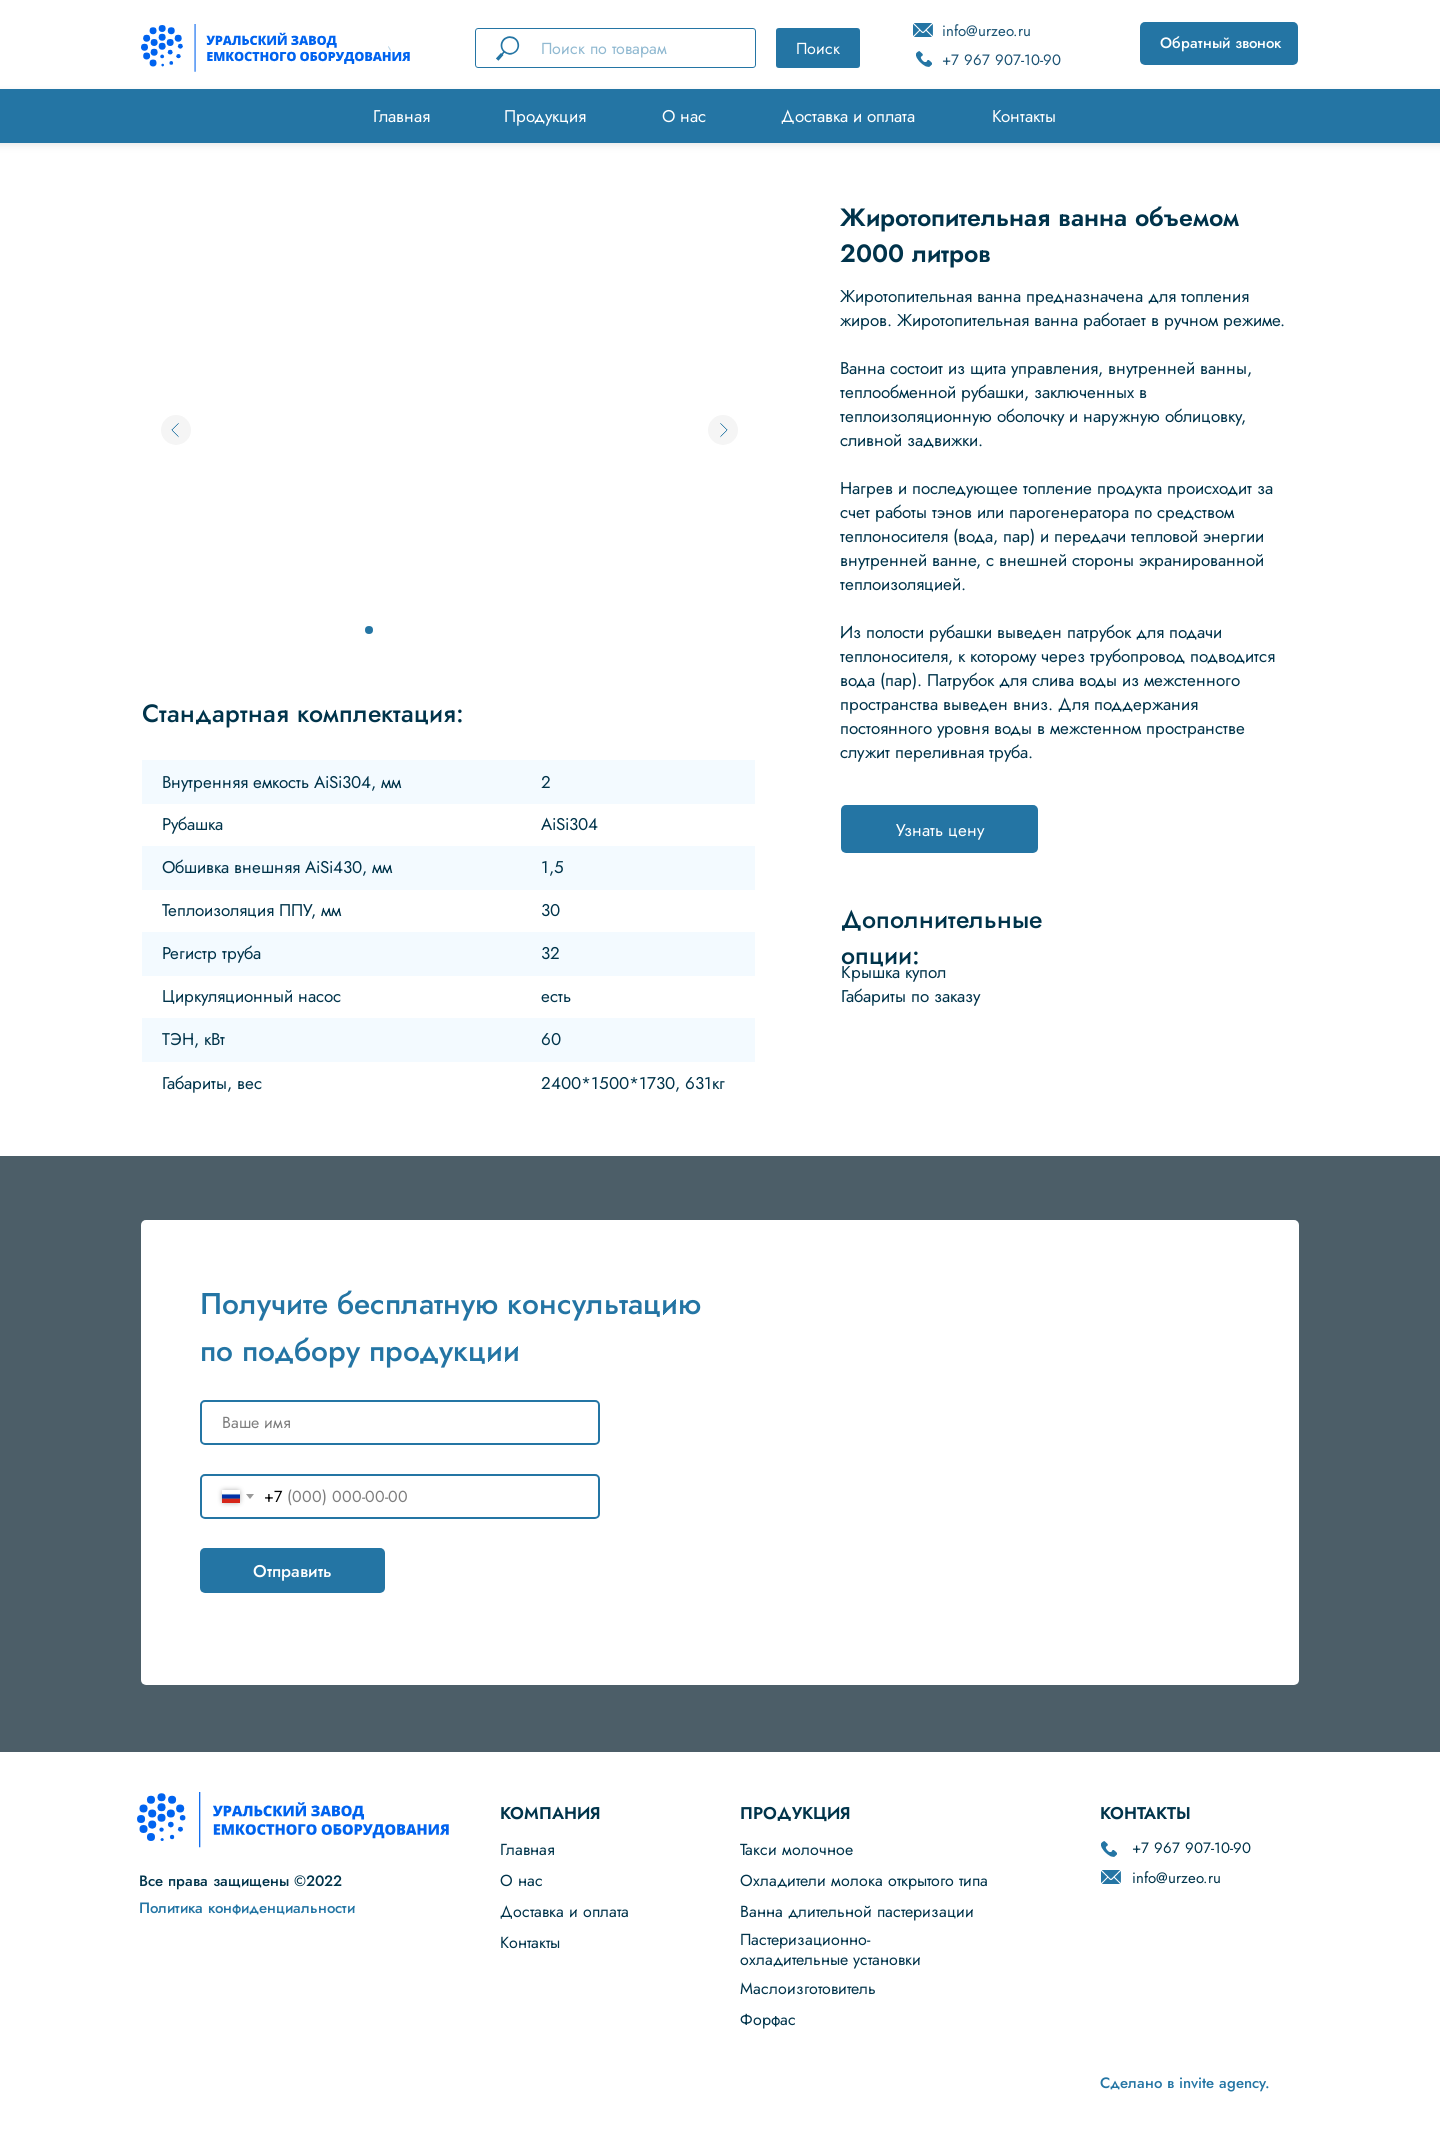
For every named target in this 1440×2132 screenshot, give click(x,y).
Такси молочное (796, 1849)
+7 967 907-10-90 (1001, 60)
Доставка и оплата (848, 116)
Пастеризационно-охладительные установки (830, 1949)
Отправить (292, 1571)
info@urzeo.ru (986, 31)
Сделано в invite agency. (1185, 2083)
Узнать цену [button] (940, 830)
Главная (401, 116)
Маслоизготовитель (808, 1988)
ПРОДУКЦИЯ (795, 1813)
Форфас (768, 2019)
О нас (684, 116)
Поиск (818, 48)
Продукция (545, 116)
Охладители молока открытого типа (864, 1880)
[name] (400, 1422)
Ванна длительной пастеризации (857, 1911)
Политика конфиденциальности (247, 1908)
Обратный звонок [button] (1220, 43)
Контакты (1024, 116)
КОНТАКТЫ (1145, 1813)
